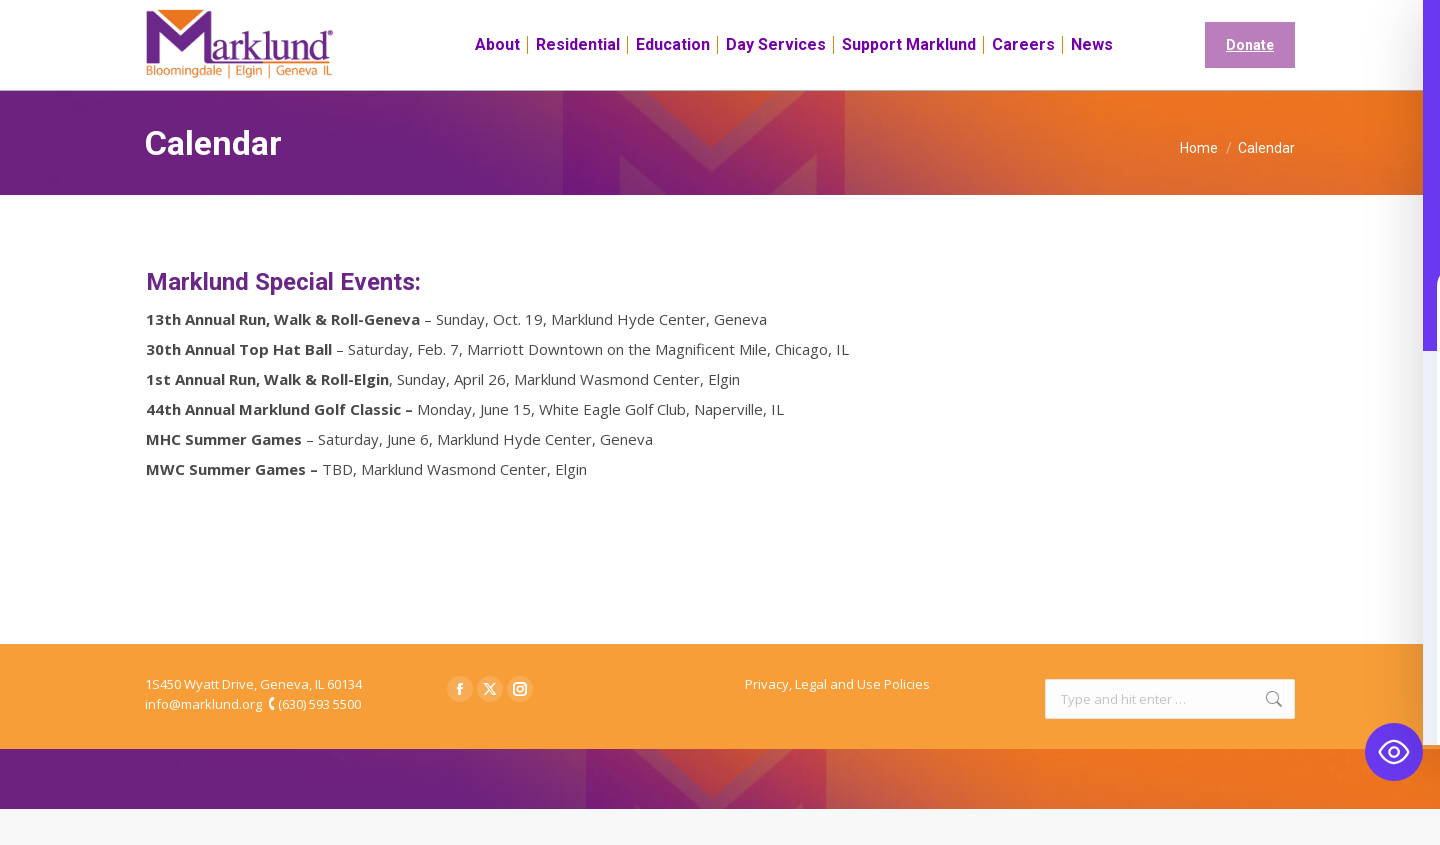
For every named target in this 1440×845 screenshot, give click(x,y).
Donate (1250, 81)
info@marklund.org (203, 740)
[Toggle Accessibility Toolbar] (1394, 752)
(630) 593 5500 (319, 740)
